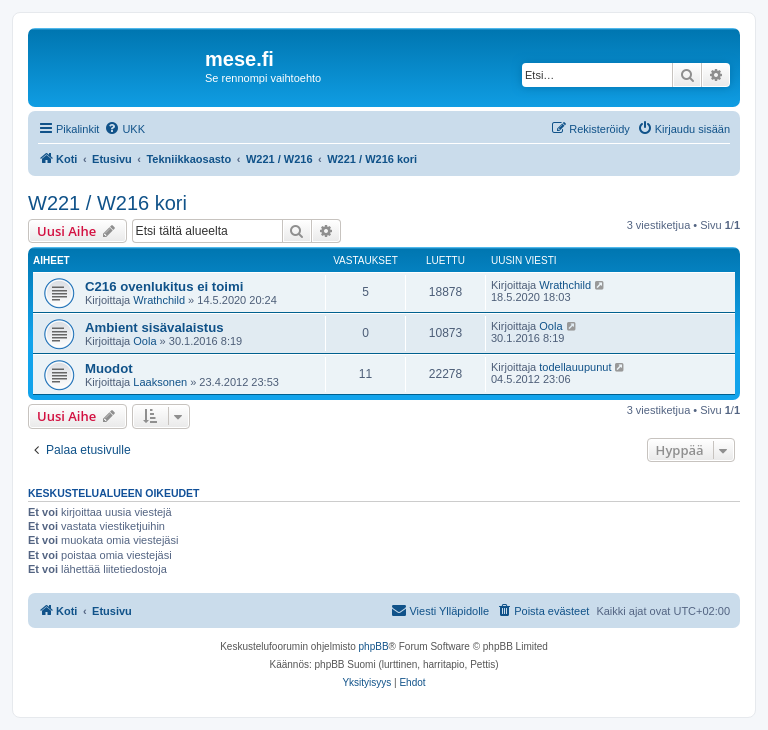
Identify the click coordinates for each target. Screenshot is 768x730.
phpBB (374, 646)
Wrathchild (159, 300)
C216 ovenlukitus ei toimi (164, 286)
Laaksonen (160, 382)
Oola (144, 341)
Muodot (109, 368)
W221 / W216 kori (107, 203)
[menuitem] (124, 129)
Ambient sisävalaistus (154, 327)
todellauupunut (575, 367)
